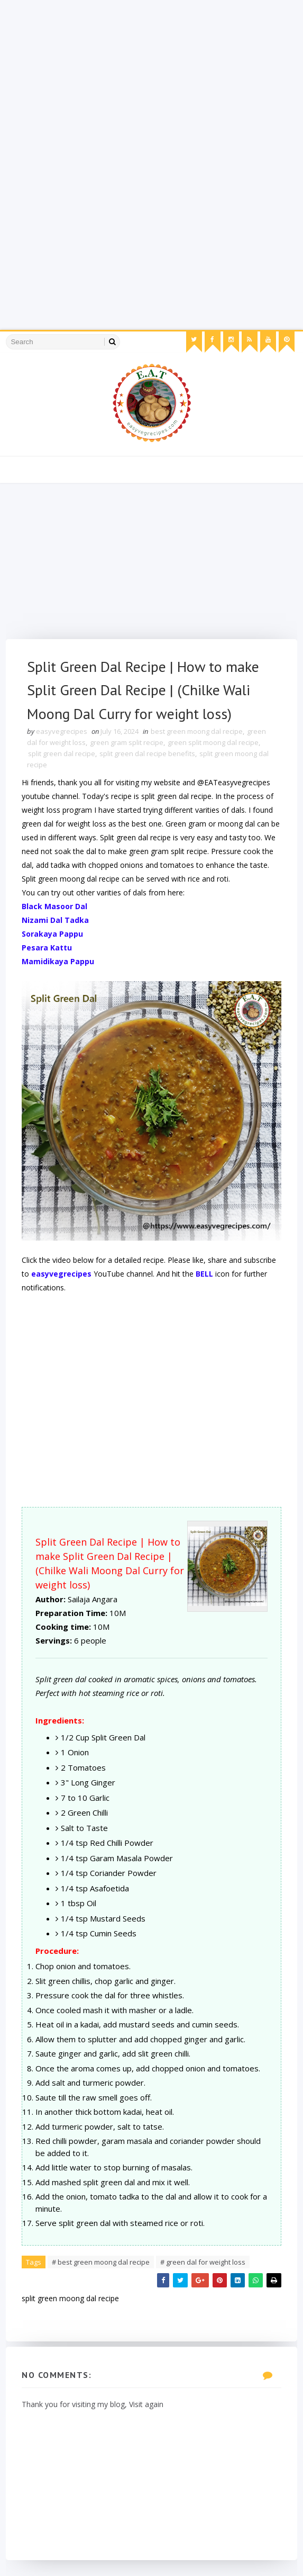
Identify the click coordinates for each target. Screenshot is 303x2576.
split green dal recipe (61, 753)
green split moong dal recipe (213, 742)
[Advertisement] (151, 74)
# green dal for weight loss (202, 2262)
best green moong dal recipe (197, 731)
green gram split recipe (126, 742)
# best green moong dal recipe (101, 2262)
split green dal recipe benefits (147, 753)
